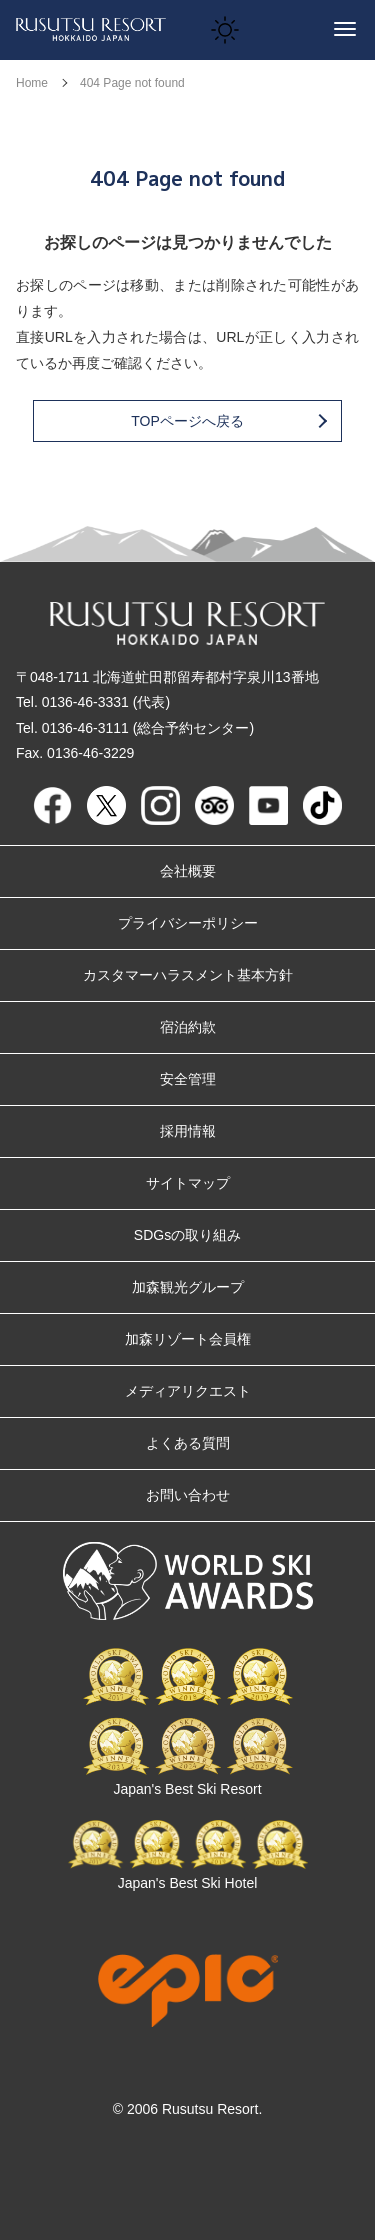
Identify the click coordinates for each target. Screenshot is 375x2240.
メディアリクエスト (188, 1391)
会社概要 (188, 871)
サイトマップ (188, 1183)
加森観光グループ (188, 1287)
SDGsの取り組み (187, 1235)
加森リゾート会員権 (188, 1339)
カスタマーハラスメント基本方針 (188, 975)
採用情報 (188, 1131)
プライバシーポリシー (188, 923)
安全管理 (188, 1079)
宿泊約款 (188, 1027)
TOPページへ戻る (228, 421)
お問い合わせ (188, 1495)
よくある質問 (188, 1443)
